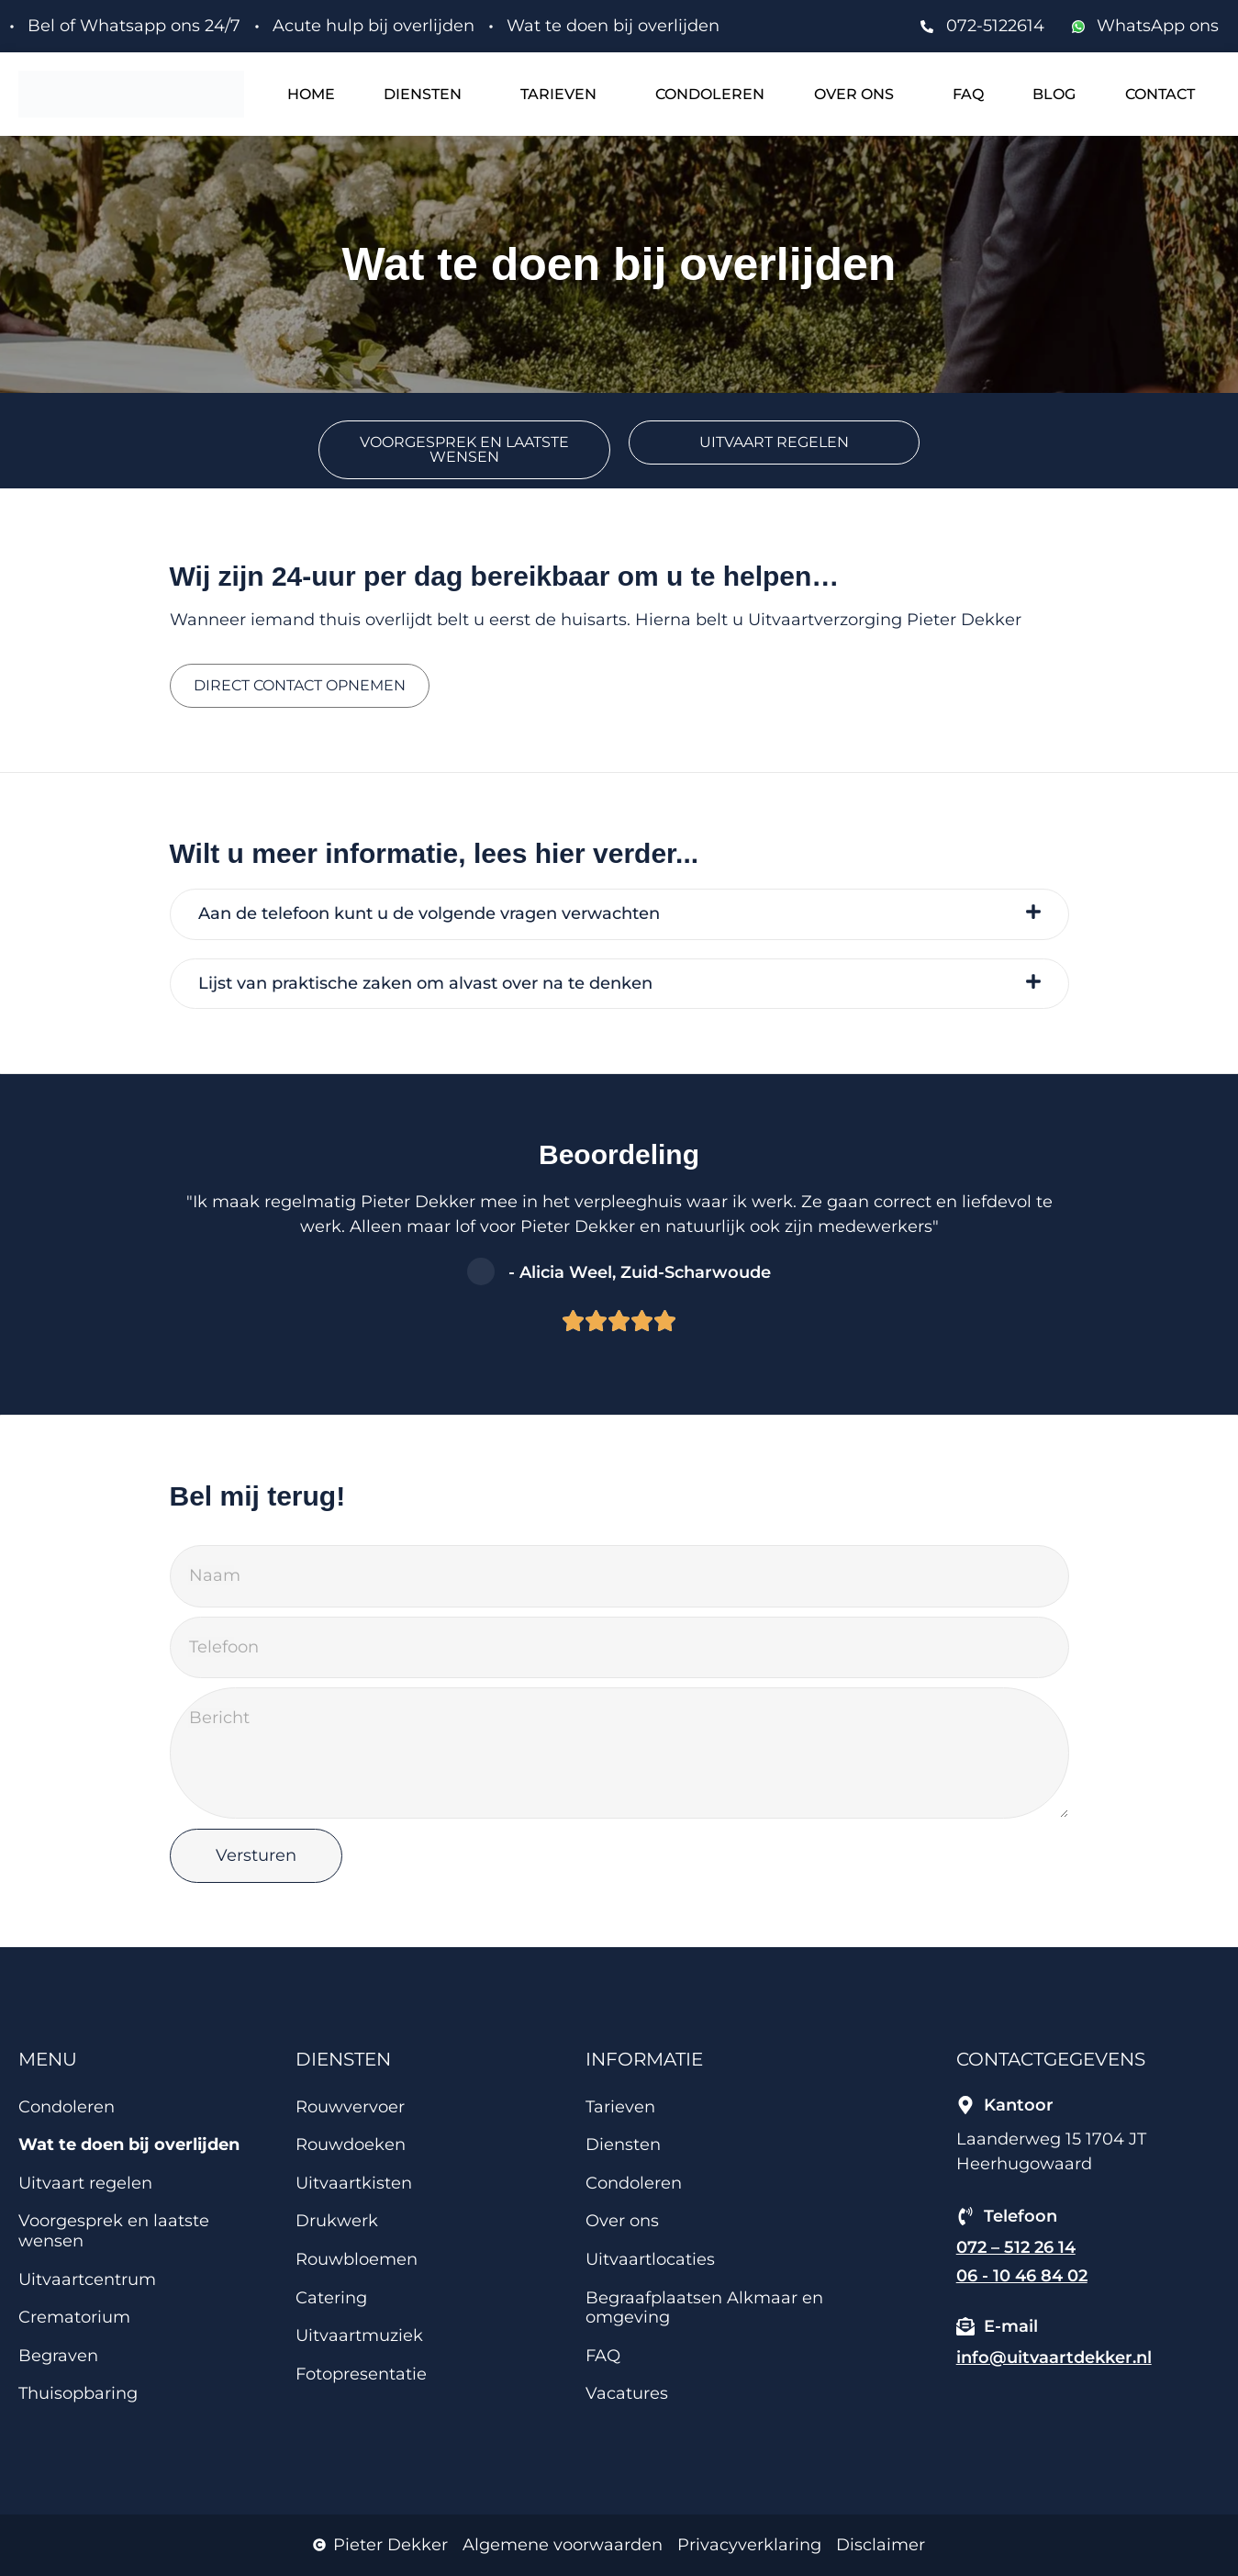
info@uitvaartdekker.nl (1054, 2357)
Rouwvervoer (350, 2107)
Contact (1160, 94)
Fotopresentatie (361, 2374)
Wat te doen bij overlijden (129, 2144)
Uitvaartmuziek (359, 2335)
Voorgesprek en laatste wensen (113, 2231)
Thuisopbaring (78, 2393)
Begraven (58, 2356)
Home (311, 94)
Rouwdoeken (351, 2144)
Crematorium (74, 2317)
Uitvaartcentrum (87, 2279)
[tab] (619, 914)
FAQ (968, 94)
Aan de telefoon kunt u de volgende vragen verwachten (429, 914)
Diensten (423, 94)
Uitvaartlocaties (650, 2259)
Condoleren (709, 94)
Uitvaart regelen (85, 2183)
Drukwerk (337, 2221)
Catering (331, 2298)
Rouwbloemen (357, 2259)
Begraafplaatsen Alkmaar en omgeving (704, 2308)
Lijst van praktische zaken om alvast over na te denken (425, 983)
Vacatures (627, 2393)
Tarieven (558, 94)
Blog (1054, 94)
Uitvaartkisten (354, 2183)
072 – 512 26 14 (1016, 2247)
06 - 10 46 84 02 (1021, 2276)
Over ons (854, 94)
